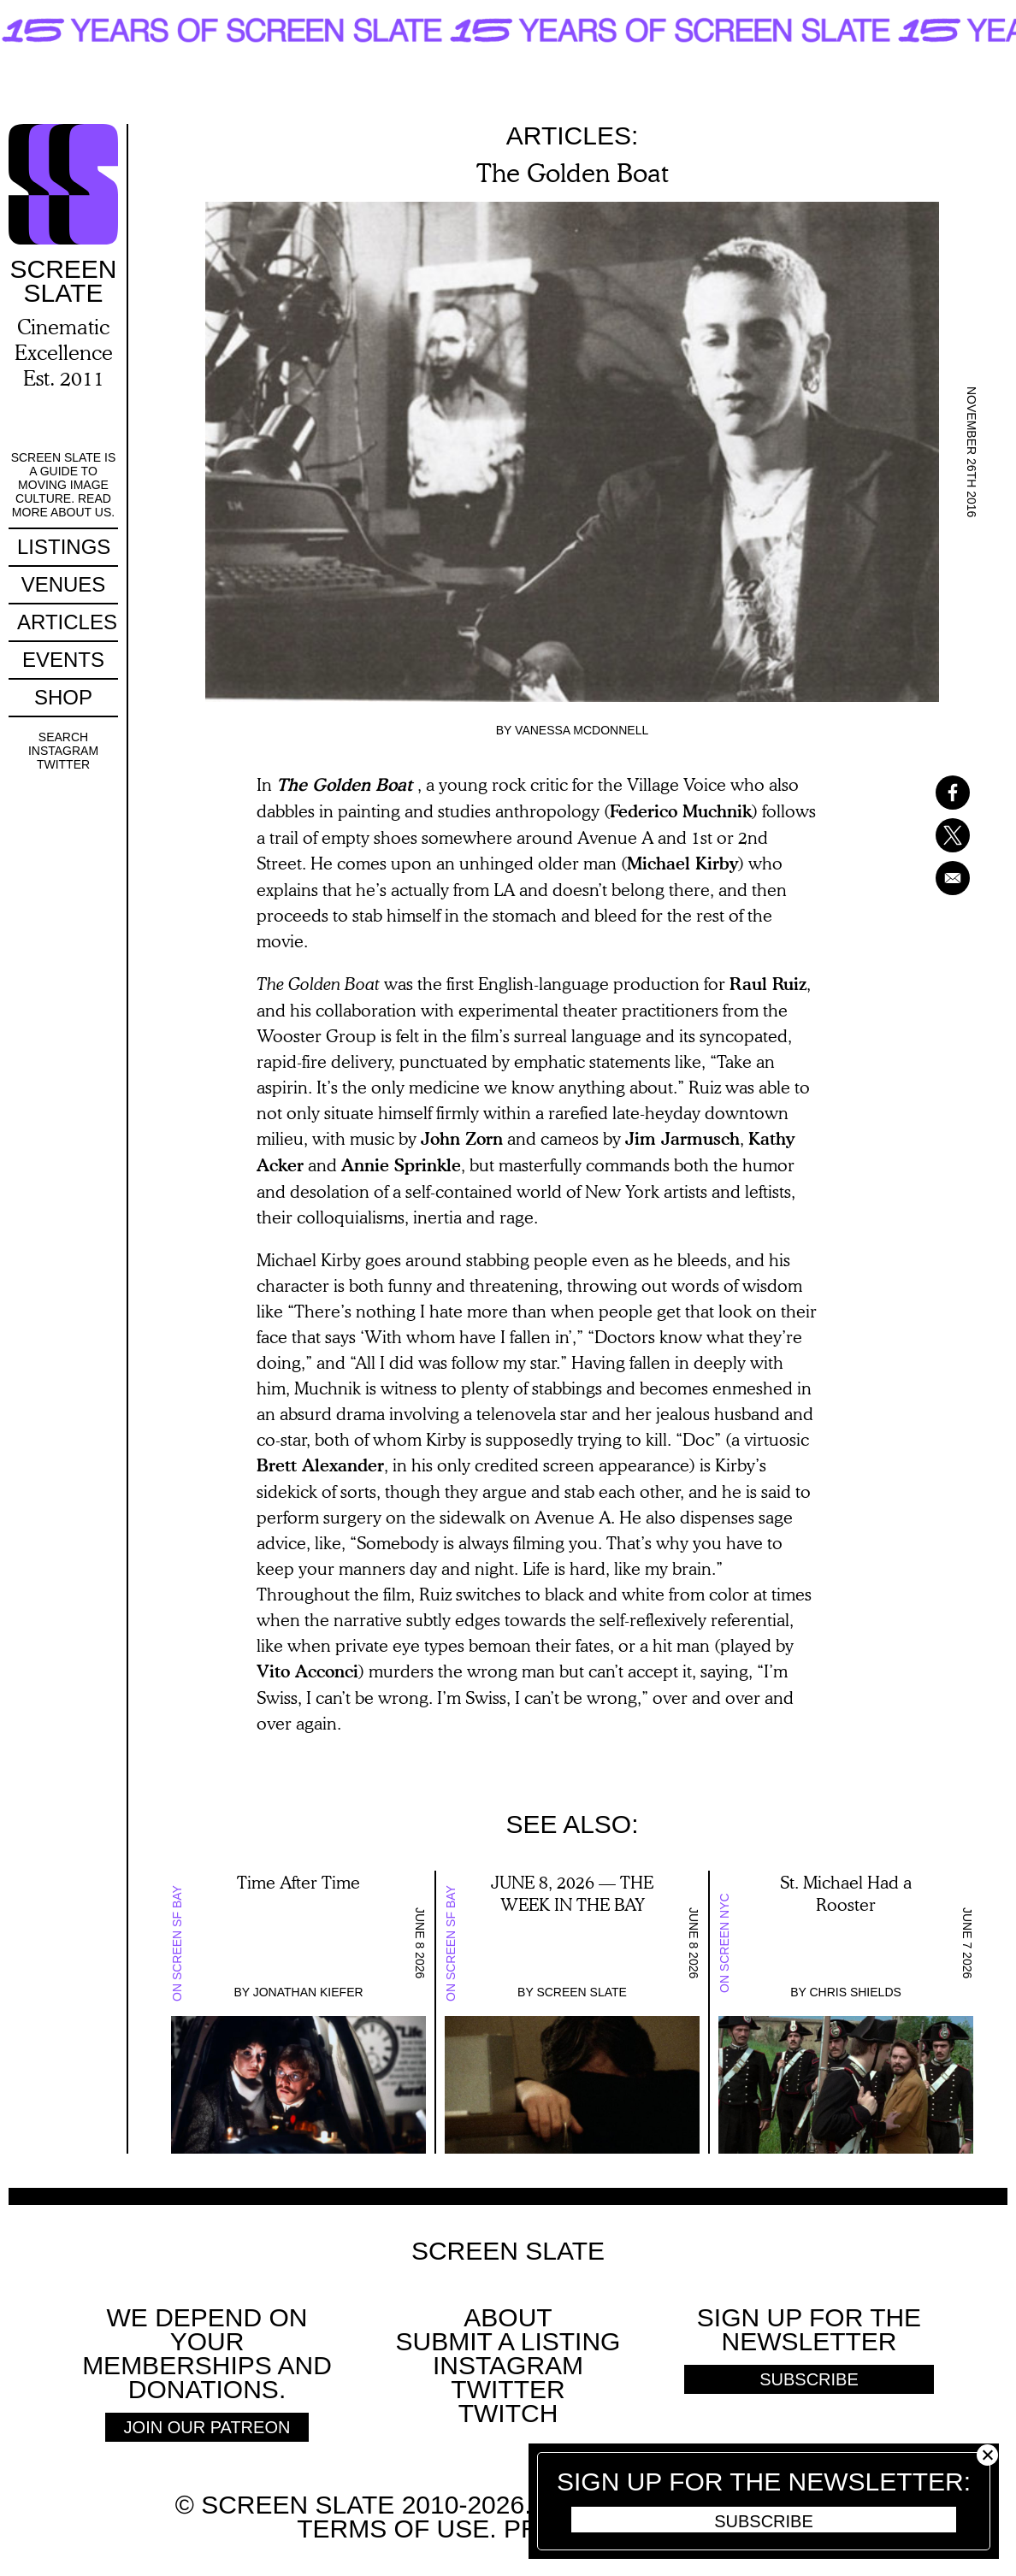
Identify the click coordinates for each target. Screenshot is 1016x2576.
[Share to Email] (930, 878)
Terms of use (393, 2528)
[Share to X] (930, 835)
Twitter (63, 764)
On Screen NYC (724, 1944)
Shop (63, 697)
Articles (67, 622)
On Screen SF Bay (177, 1943)
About (508, 2317)
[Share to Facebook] (930, 792)
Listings (63, 546)
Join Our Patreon (207, 2427)
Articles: (572, 135)
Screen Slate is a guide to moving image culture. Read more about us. (63, 485)
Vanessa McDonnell (581, 730)
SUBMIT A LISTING (508, 2341)
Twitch (508, 2413)
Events (63, 659)
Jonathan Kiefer (308, 1992)
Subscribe (763, 2521)
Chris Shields (855, 1992)
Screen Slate (581, 1992)
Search (63, 737)
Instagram (63, 750)
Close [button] (987, 2455)
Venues (63, 584)
